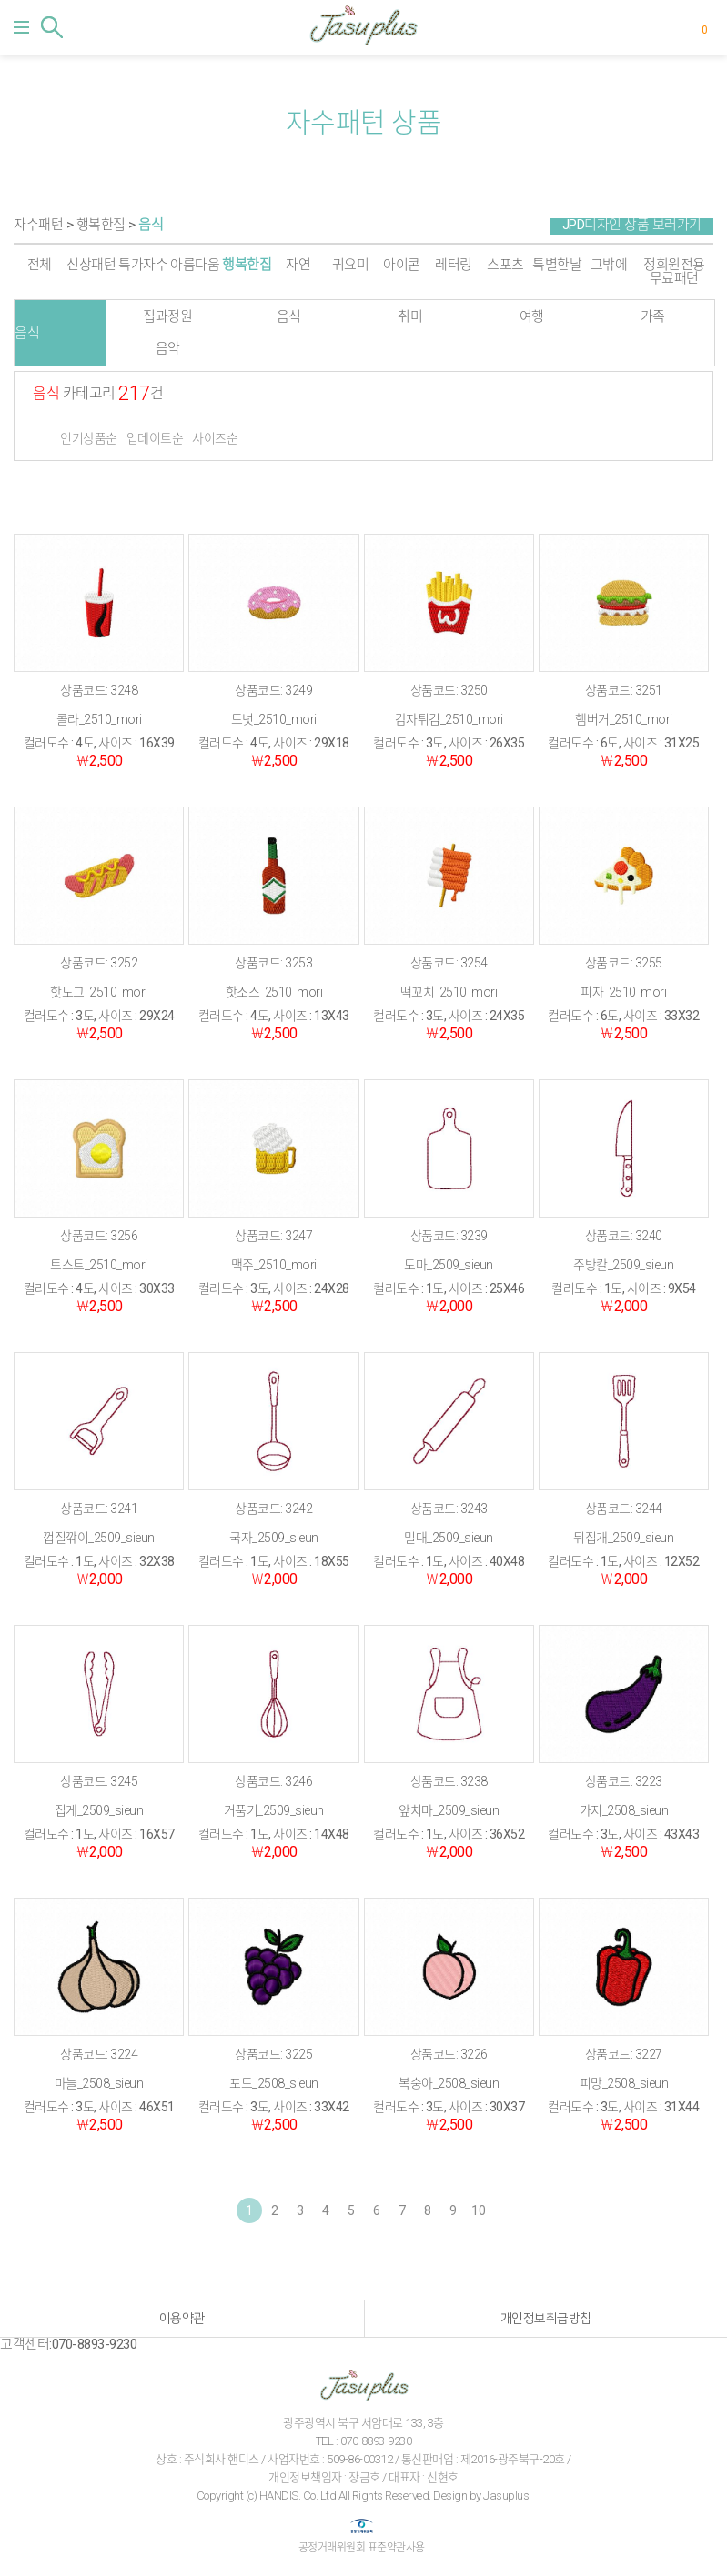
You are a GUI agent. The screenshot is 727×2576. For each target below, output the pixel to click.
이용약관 (182, 2318)
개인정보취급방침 (545, 2318)
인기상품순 (88, 438)
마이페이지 (676, 27)
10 (478, 2210)
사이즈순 (214, 438)
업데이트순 (155, 438)
